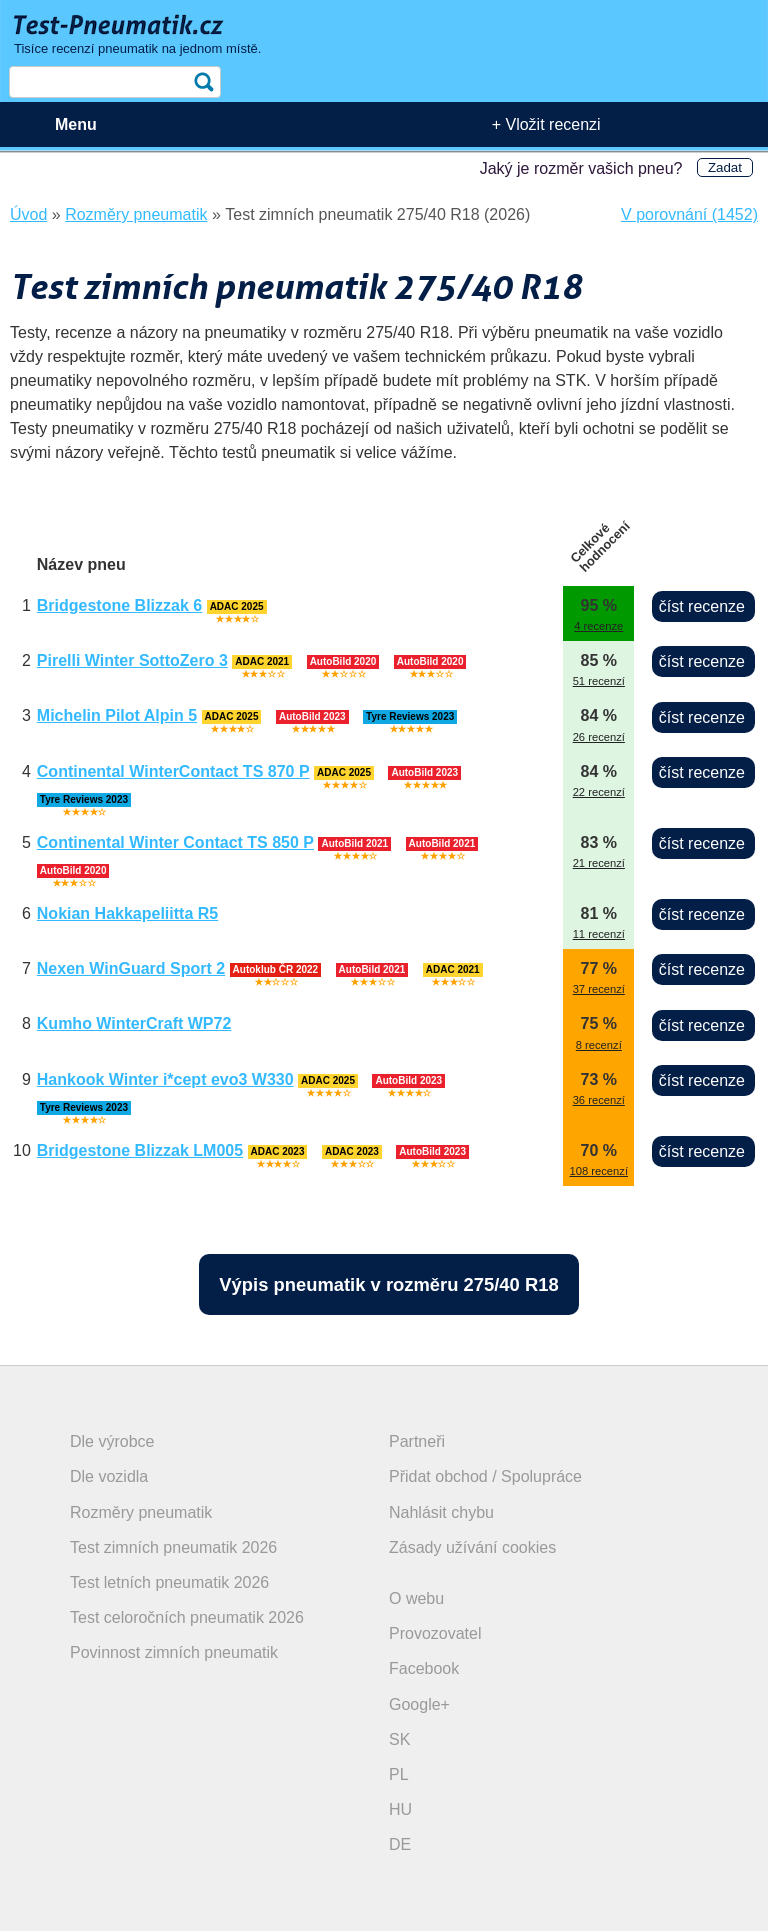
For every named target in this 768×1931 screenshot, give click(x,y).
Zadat (725, 167)
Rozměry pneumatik (141, 1512)
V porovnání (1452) (689, 214)
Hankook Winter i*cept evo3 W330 (165, 1079)
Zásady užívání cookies (472, 1547)
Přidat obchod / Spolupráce (485, 1476)
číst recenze (702, 606)
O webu (416, 1598)
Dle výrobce (112, 1441)
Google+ (419, 1704)
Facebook (424, 1668)
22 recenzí (599, 792)
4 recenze (598, 626)
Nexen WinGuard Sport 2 (131, 968)
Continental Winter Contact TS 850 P (175, 842)
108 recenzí (599, 1171)
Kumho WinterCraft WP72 (134, 1023)
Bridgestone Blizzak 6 (119, 605)
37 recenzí (599, 989)
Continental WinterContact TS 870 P (173, 771)
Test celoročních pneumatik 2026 (187, 1617)
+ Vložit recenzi (546, 124)
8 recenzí (599, 1045)
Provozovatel (435, 1633)
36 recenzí (599, 1100)
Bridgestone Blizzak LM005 (140, 1150)
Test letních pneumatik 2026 (169, 1582)
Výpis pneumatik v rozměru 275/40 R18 (388, 1284)
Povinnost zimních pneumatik (174, 1652)
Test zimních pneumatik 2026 (173, 1547)
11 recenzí (599, 934)
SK (399, 1739)
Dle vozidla (109, 1476)
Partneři (417, 1441)
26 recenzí (599, 737)
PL (399, 1774)
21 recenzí (599, 863)
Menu (76, 124)
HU (400, 1809)
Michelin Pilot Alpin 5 (117, 715)
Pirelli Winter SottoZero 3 (132, 660)
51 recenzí (599, 681)
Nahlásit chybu (441, 1512)
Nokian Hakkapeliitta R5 (127, 913)
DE (400, 1844)
